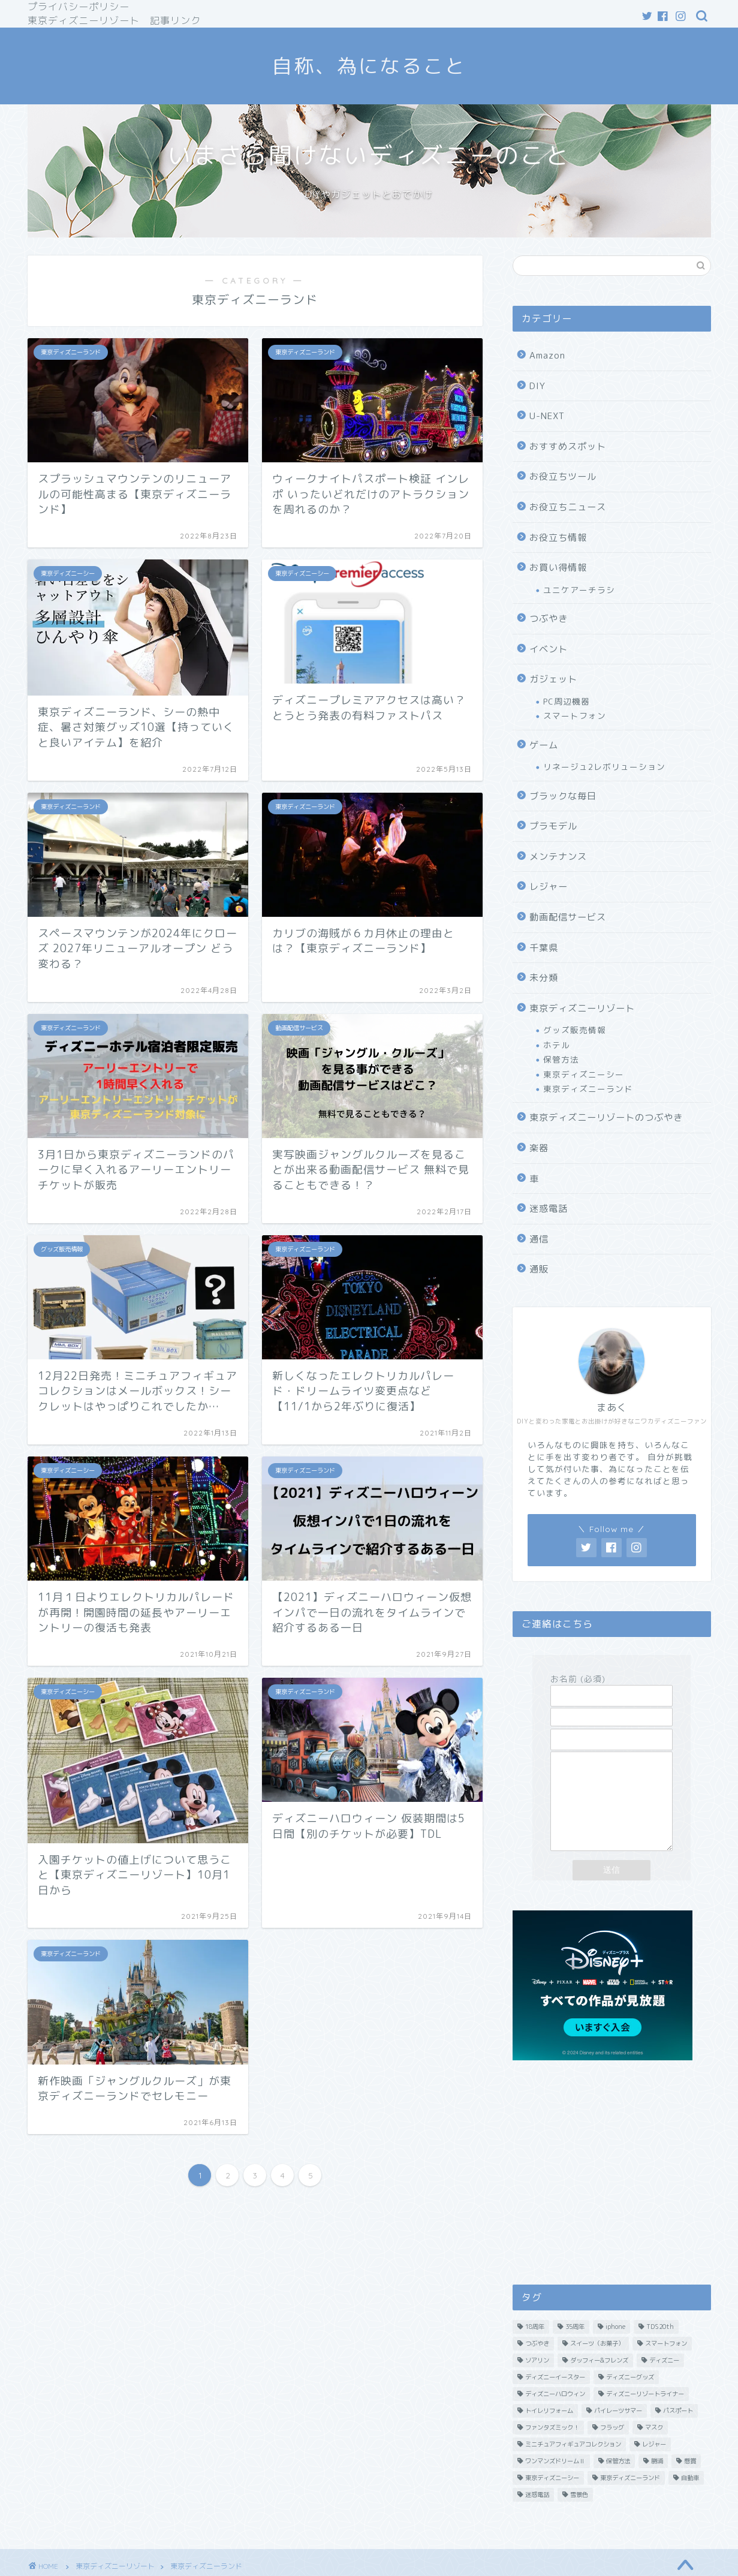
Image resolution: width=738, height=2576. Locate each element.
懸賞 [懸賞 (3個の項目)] (690, 2485)
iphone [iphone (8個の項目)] (615, 2350)
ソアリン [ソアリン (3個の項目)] (537, 2384)
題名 (611, 1731)
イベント (548, 649)
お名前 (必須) (611, 1687)
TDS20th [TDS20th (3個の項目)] (660, 2350)
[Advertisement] (611, 2192)
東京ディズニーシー (583, 1074)
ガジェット (553, 679)
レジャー (548, 886)
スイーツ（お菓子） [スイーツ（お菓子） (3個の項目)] (597, 2367)
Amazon (547, 355)
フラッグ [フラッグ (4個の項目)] (612, 2451)
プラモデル (553, 826)
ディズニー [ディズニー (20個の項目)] (664, 2384)
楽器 (539, 1148)
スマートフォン (574, 715)
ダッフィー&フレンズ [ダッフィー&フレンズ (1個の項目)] (599, 2384)
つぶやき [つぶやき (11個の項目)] (537, 2367)
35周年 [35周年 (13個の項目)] (575, 2350)
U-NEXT (547, 416)
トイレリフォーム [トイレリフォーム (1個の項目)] (549, 2434)
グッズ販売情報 (574, 1030)
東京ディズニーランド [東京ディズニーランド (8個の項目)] (630, 2501)
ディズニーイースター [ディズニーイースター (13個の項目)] (555, 2401)
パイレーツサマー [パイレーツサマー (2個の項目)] (618, 2434)
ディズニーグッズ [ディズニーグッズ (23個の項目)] (630, 2401)
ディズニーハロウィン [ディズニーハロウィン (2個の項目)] (555, 2418)
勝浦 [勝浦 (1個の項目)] (657, 2485)
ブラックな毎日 (563, 796)
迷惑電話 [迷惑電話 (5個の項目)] (537, 2518)
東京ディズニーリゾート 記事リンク (114, 20)
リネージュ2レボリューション (604, 766)
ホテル (556, 1045)
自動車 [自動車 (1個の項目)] (690, 2501)
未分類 (543, 977)
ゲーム (543, 745)
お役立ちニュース (567, 507)
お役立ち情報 (558, 537)
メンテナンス (558, 856)
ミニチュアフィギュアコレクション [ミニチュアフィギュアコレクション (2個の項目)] (573, 2468)
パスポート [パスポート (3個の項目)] (678, 2434)
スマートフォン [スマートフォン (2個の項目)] (666, 2367)
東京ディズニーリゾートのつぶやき (606, 1117)
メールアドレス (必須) (611, 1709)
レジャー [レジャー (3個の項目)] (654, 2468)
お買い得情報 (558, 567)
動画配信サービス (567, 917)
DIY (537, 386)
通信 (539, 1239)
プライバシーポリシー (78, 7)
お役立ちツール (563, 476)
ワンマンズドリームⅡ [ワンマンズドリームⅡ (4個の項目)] (555, 2485)
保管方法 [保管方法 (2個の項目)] (618, 2485)
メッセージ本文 (611, 1814)
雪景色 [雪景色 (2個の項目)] (579, 2518)
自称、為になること (369, 65)
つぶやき (548, 618)
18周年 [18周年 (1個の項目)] (534, 2350)
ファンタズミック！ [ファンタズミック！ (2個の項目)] (552, 2451)
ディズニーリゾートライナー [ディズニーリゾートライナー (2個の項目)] (645, 2418)
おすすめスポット (567, 446)
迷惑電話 (548, 1208)
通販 (539, 1269)
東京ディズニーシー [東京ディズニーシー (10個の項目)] (552, 2501)
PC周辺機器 (566, 701)
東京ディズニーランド (588, 1088)
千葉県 (543, 947)
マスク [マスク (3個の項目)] (654, 2451)
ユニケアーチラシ (579, 589)
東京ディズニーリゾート (582, 1008)
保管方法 (561, 1059)
